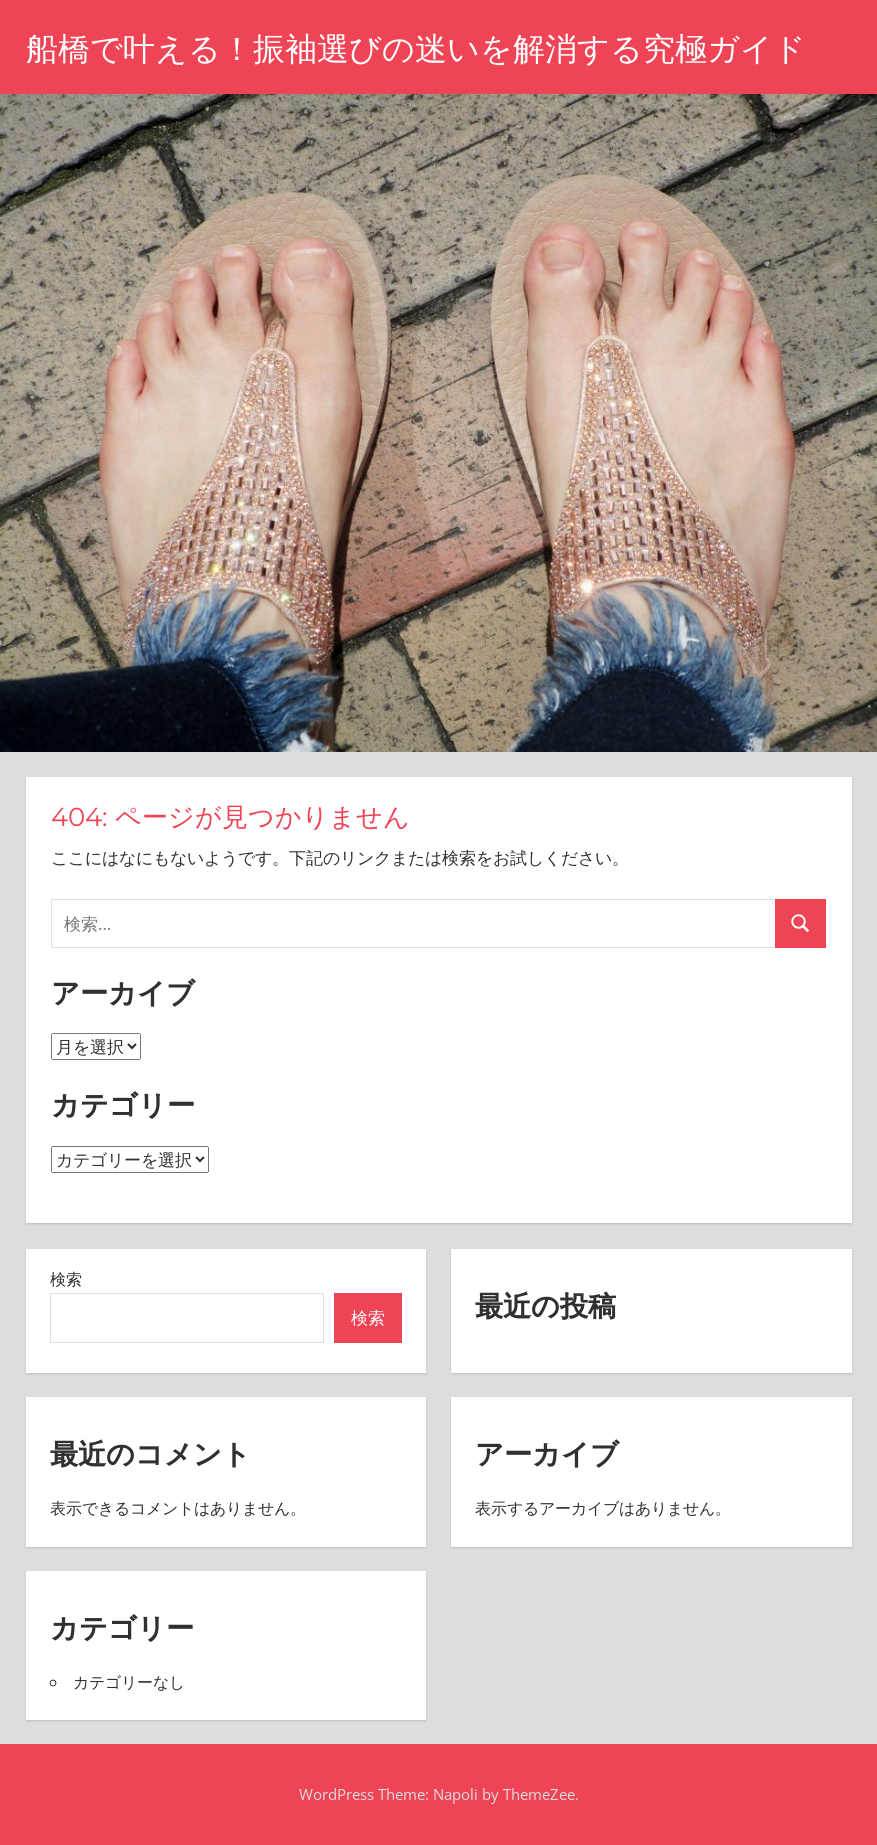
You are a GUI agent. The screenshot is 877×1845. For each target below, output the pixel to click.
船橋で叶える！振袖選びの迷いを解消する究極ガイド (416, 48)
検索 (66, 1279)
